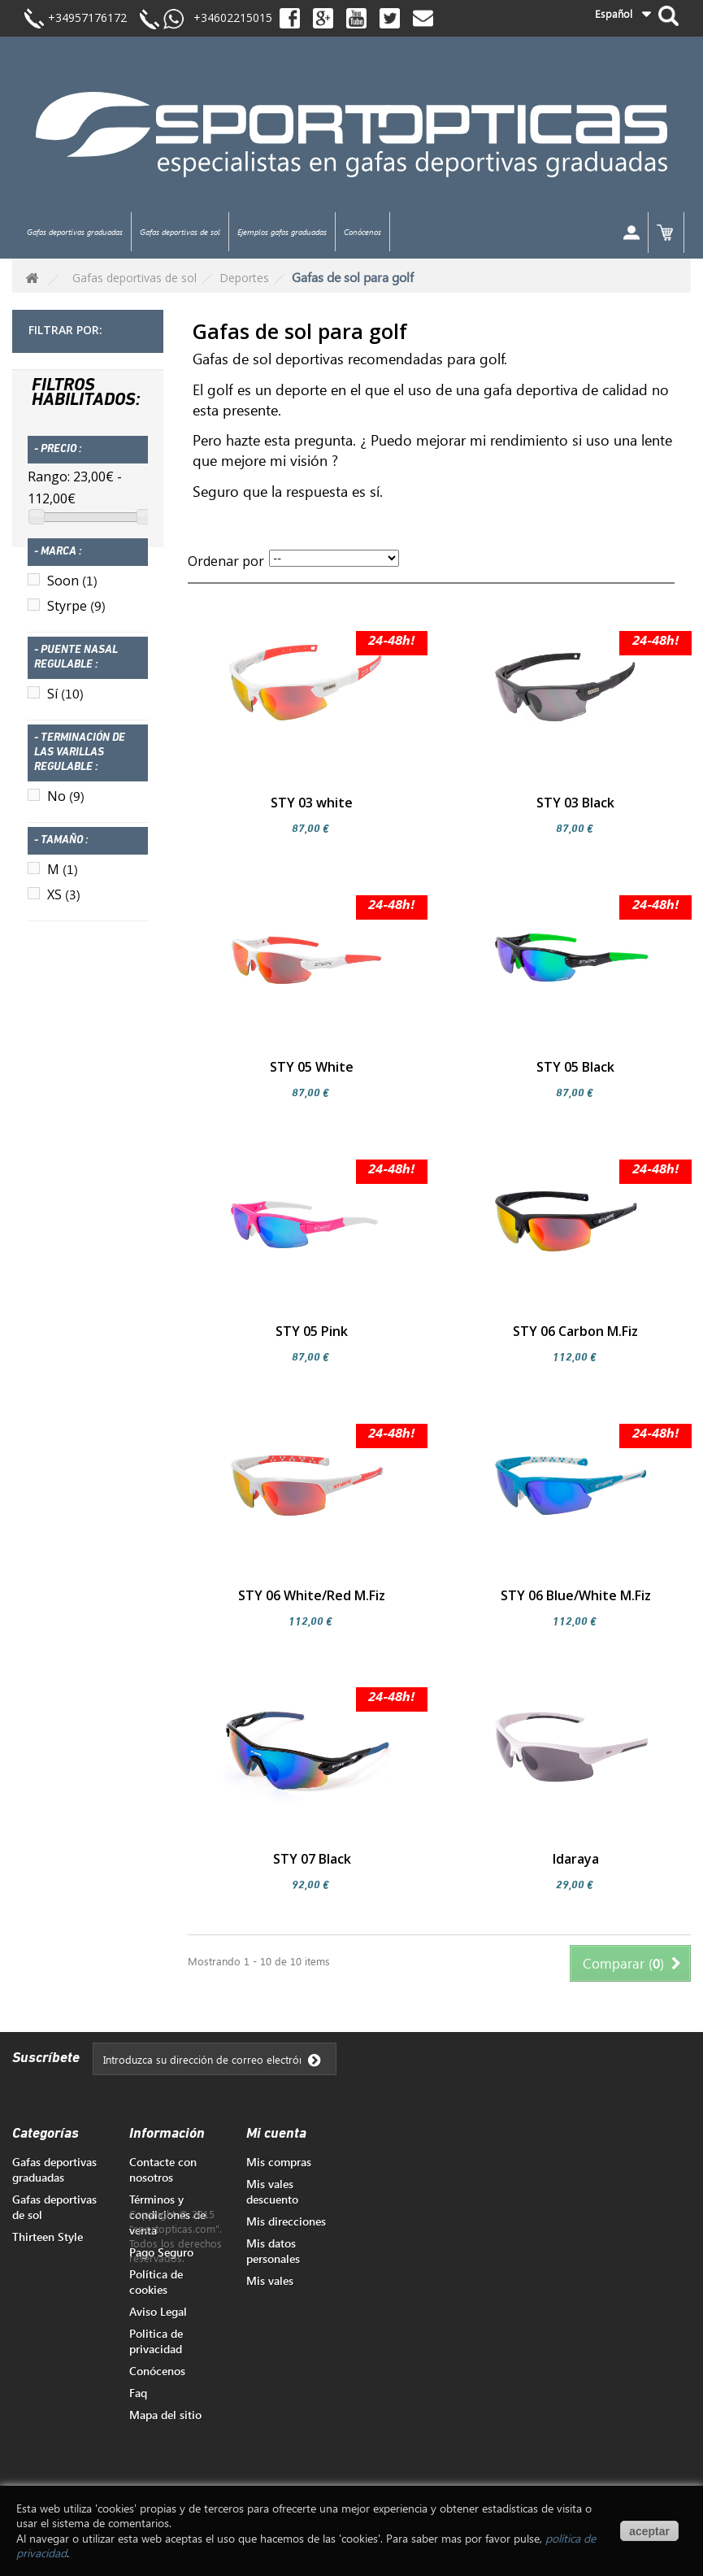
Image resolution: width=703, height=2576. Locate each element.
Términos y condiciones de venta (167, 2214)
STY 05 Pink (312, 1331)
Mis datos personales (273, 2250)
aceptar (649, 2531)
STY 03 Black (575, 803)
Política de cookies (156, 2281)
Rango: (49, 486)
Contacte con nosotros (163, 2169)
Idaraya (576, 1859)
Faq (138, 2392)
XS (63, 904)
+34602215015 (228, 17)
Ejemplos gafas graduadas (282, 232)
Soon (72, 590)
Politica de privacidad (156, 2341)
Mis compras (278, 2161)
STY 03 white (312, 803)
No (66, 806)
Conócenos (362, 232)
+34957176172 (87, 17)
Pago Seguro (161, 2252)
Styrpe (76, 615)
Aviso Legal (158, 2311)
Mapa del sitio (165, 2414)
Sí (65, 703)
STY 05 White (312, 1067)
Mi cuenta (276, 2134)
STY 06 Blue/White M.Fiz (576, 1595)
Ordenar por (226, 561)
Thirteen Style (47, 2236)
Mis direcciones (286, 2221)
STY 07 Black (312, 1859)
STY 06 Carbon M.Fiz (575, 1331)
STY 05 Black (575, 1067)
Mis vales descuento (272, 2191)
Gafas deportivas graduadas (75, 232)
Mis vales (269, 2280)
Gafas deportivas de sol (180, 232)
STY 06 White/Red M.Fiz (311, 1595)
